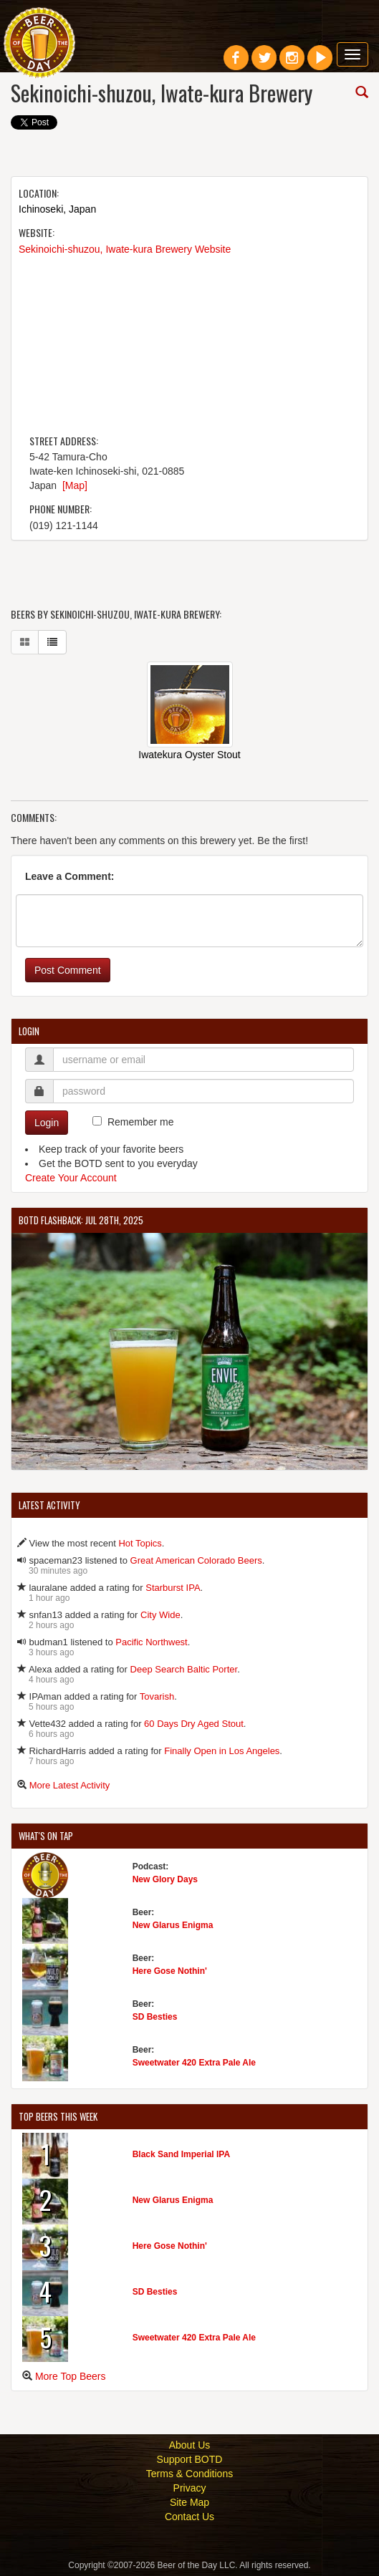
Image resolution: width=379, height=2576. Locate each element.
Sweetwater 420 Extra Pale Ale (194, 2063)
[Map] (74, 485)
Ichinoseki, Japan (57, 209)
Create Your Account (71, 1177)
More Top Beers (70, 2376)
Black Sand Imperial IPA (182, 2154)
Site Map (189, 2502)
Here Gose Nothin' (170, 1971)
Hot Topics (139, 1543)
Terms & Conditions (189, 2473)
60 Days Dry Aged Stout (194, 1723)
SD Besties (155, 2017)
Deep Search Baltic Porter (184, 1669)
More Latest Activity (69, 1785)
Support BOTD (190, 2459)
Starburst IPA (172, 1587)
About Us (190, 2445)
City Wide (160, 1614)
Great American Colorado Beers (196, 1560)
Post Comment (67, 970)
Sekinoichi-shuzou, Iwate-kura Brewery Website (125, 249)
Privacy (189, 2488)
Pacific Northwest (151, 1642)
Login (46, 1122)
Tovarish (157, 1696)
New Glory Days (165, 1879)
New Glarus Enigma (173, 1925)
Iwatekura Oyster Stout (189, 754)
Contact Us (189, 2516)
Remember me (140, 1122)
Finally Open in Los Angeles (221, 1750)
